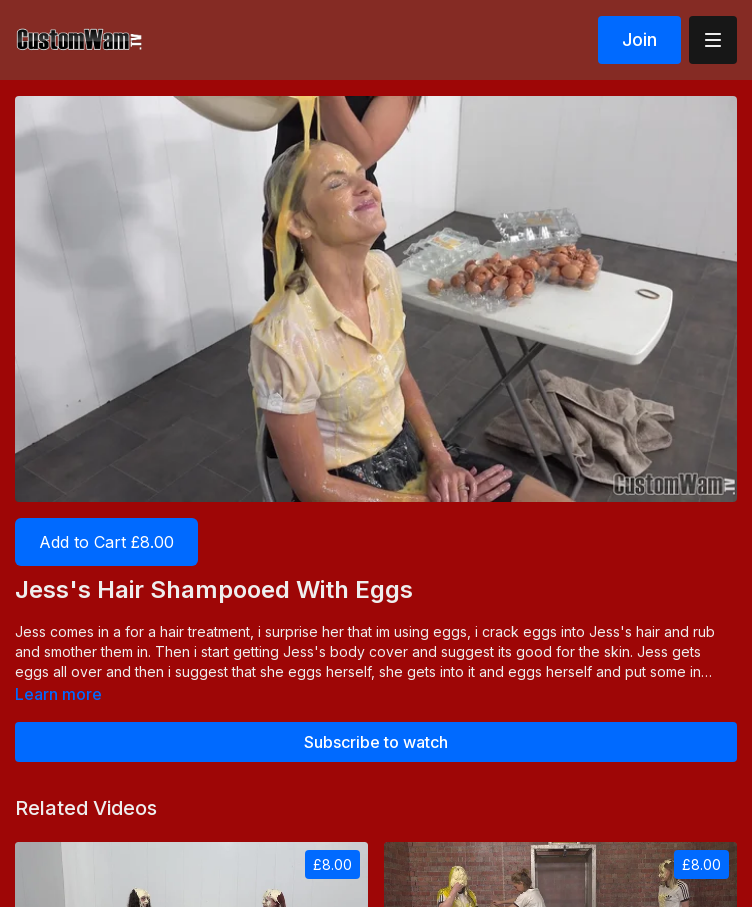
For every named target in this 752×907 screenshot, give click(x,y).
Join (639, 39)
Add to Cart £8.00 (106, 542)
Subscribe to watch (376, 742)
